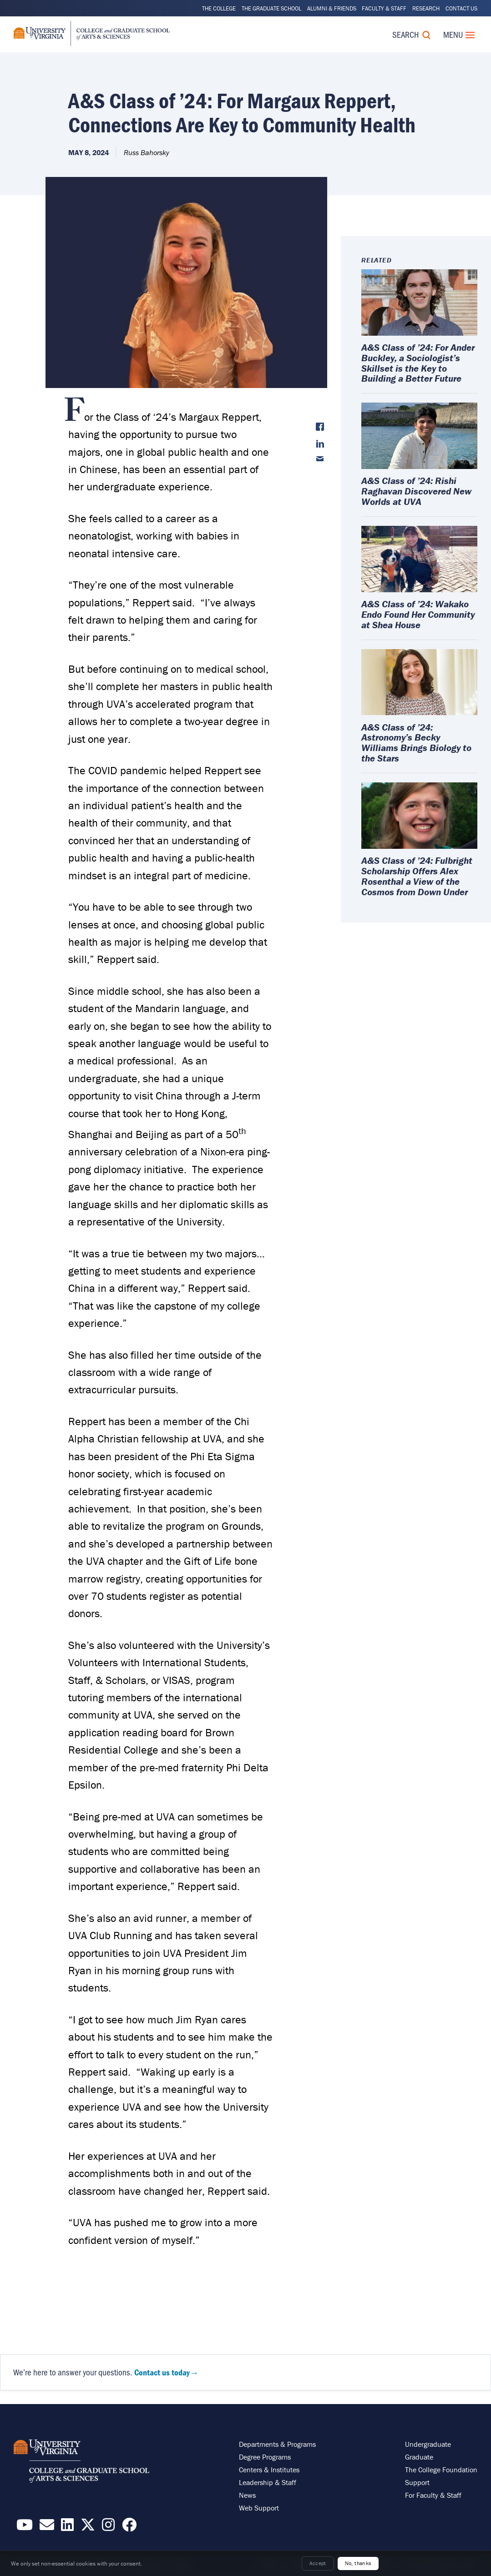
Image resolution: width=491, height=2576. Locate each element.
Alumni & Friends (331, 8)
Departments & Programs (277, 2444)
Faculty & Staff (384, 8)
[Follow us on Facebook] (129, 2527)
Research (426, 8)
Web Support (259, 2507)
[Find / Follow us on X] (88, 2527)
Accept (317, 2563)
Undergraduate (428, 2444)
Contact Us (461, 8)
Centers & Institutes (269, 2469)
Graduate (419, 2456)
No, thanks (358, 2563)
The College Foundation (441, 2469)
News (247, 2495)
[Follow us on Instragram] (108, 2527)
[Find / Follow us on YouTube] (24, 2527)
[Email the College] (47, 2527)
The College (219, 8)
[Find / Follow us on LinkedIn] (67, 2527)
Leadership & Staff (267, 2482)
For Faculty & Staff (433, 2495)
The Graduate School (271, 8)
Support (417, 2482)
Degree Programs (265, 2456)
